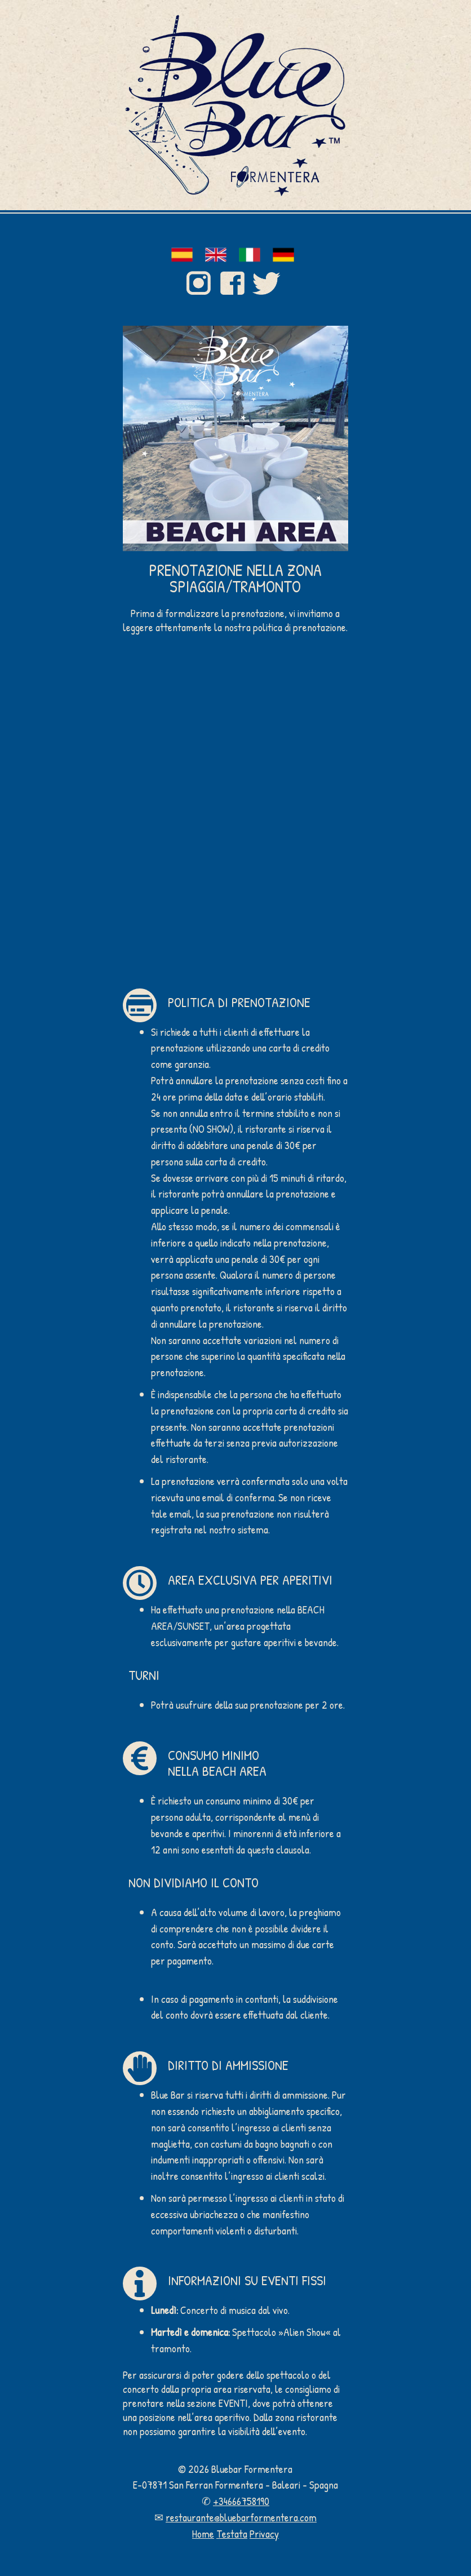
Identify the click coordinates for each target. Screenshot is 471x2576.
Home (203, 2533)
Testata (231, 2533)
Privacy (264, 2533)
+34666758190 (241, 2501)
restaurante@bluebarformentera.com (241, 2517)
